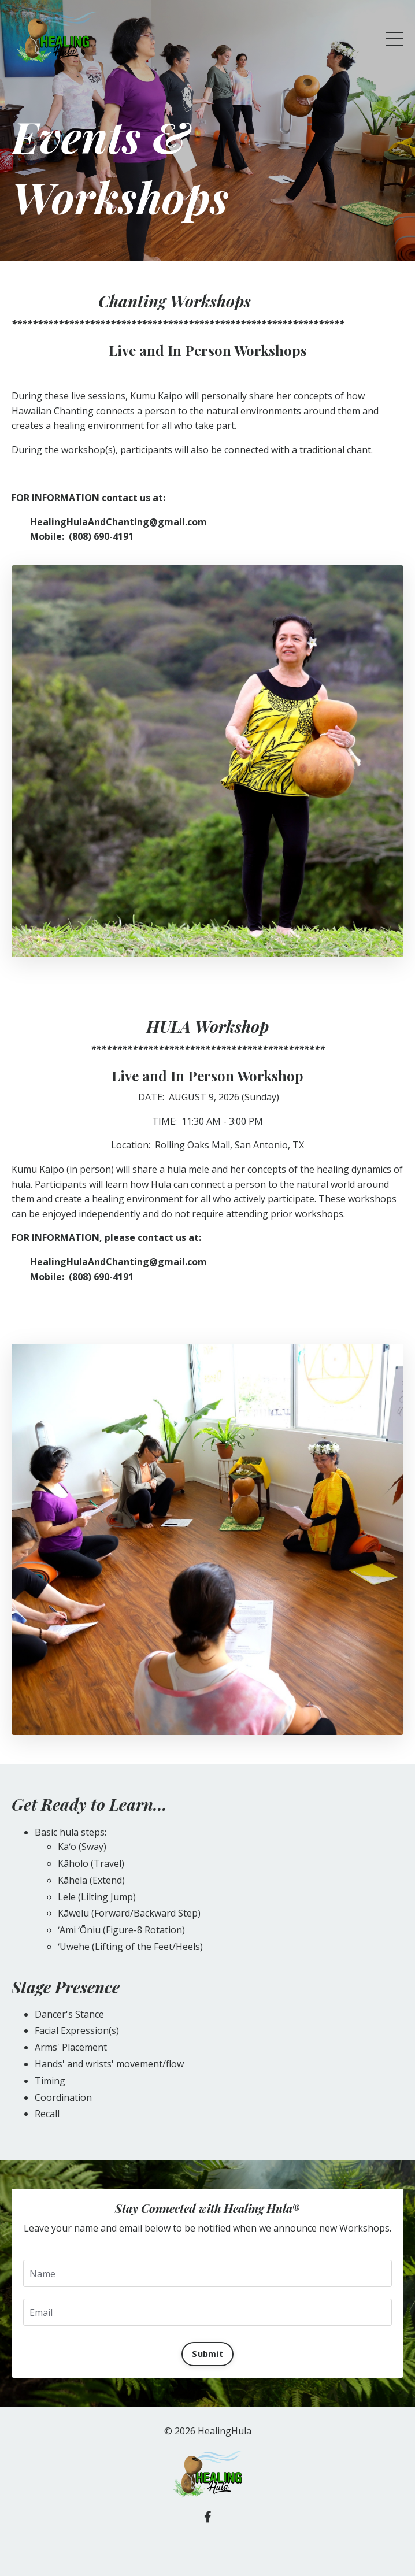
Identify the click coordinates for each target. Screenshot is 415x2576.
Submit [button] (207, 2353)
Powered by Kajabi (208, 2546)
